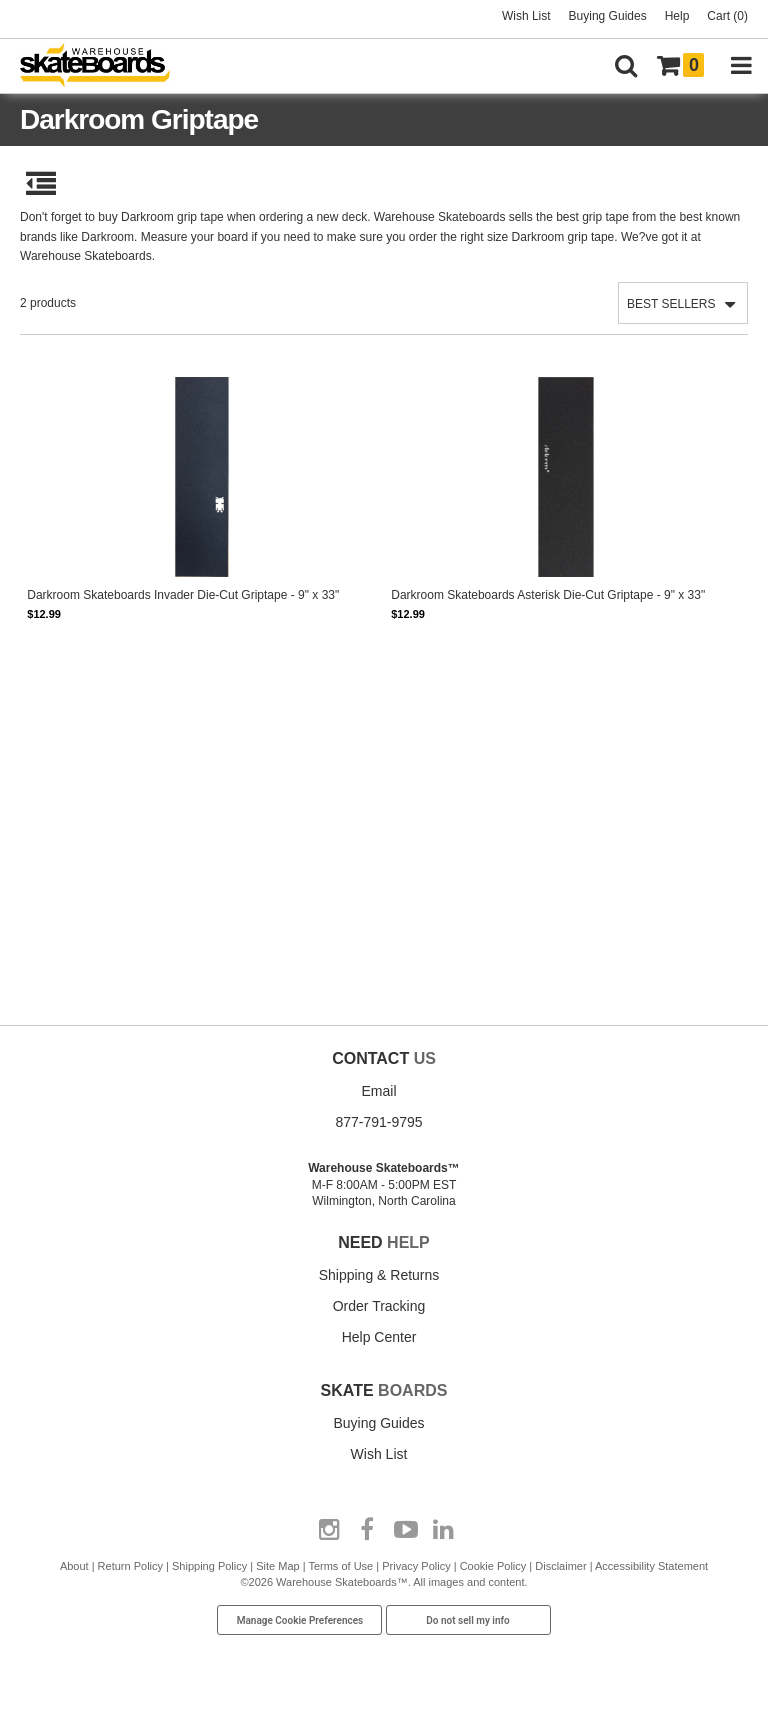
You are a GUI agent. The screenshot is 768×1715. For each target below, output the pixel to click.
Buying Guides (608, 16)
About (74, 1566)
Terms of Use (340, 1566)
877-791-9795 (378, 1122)
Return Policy (130, 1566)
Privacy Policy (416, 1566)
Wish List (526, 16)
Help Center (379, 1337)
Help (677, 16)
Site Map (277, 1566)
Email (378, 1091)
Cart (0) (727, 16)
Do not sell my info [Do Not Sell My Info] (468, 1620)
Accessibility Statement (651, 1566)
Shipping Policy (209, 1566)
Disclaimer (560, 1566)
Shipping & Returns (379, 1275)
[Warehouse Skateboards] (105, 66)
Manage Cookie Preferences (300, 1620)
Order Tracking (379, 1306)
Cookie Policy (493, 1566)
